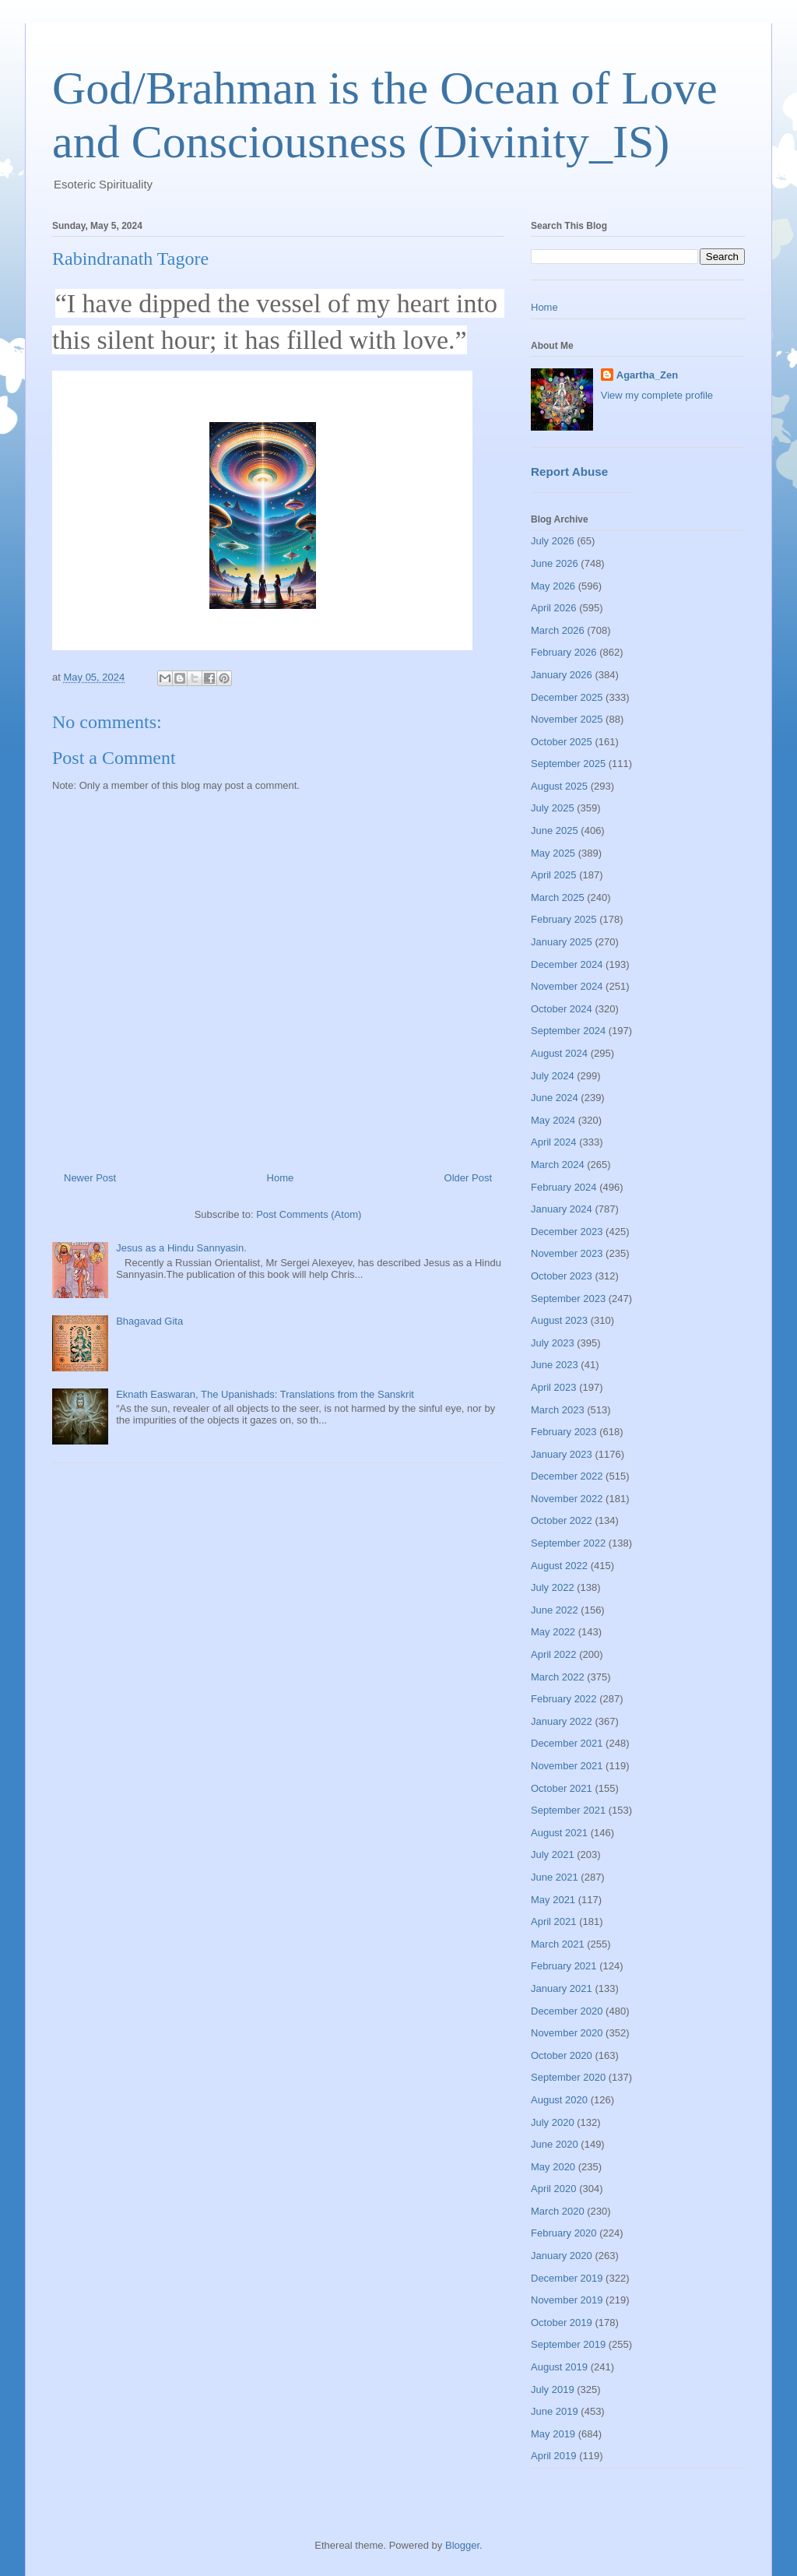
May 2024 (553, 1120)
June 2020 (554, 2144)
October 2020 (561, 2055)
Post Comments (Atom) (308, 1214)
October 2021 (561, 1788)
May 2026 (553, 586)
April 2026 (554, 608)
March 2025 (558, 897)
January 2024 (561, 1209)
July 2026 (552, 541)
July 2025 (552, 808)
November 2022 (567, 1498)
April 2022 (554, 1654)
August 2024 (559, 1053)
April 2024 (554, 1142)
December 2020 (567, 2011)
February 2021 (564, 1966)
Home (280, 1178)
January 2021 (561, 1988)
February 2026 (564, 652)
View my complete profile (657, 395)
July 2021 (552, 1854)
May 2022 (553, 1632)
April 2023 (554, 1387)
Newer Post (90, 1178)
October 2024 (561, 1009)
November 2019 (567, 2300)
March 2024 (558, 1164)
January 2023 (561, 1454)
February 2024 (564, 1187)
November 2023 (567, 1253)
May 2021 (553, 1900)
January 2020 (561, 2255)
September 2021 (568, 1810)
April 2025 (554, 875)
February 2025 (564, 919)
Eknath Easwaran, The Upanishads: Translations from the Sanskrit (265, 1394)
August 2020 (559, 2100)
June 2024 (554, 1097)
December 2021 (567, 1743)
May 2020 (553, 2167)
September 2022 (568, 1543)
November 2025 (567, 719)
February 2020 (564, 2233)
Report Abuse (569, 471)
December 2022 (567, 1476)
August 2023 (559, 1320)
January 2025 (561, 942)
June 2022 (554, 1610)
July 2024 (552, 1076)
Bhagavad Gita (149, 1321)
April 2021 (554, 1921)
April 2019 (554, 2456)
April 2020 (554, 2188)
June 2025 (554, 830)
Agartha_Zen (647, 375)
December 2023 (567, 1231)
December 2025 (567, 697)
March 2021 (558, 1944)
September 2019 (568, 2344)
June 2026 (554, 563)
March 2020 (558, 2211)
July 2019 (552, 2389)
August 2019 (559, 2367)
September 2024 (568, 1030)
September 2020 (568, 2077)
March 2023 (558, 1410)
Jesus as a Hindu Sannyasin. (181, 1248)
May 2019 (553, 2434)
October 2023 (561, 1276)
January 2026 (561, 675)
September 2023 (568, 1298)
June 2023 (554, 1365)
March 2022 (558, 1677)
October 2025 (561, 742)
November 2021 (567, 1766)
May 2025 (553, 853)
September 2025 (568, 763)
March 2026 (558, 630)
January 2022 (561, 1721)
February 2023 (564, 1432)
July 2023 (552, 1343)
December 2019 (567, 2278)
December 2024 (567, 964)
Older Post (468, 1178)
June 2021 (554, 1877)
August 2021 (559, 1833)
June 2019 (554, 2411)
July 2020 (552, 2122)
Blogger (462, 2545)
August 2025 (559, 786)
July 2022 (552, 1587)
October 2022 (561, 1520)
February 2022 (564, 1699)
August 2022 (559, 1565)
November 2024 (567, 986)
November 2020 (567, 2033)
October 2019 (561, 2322)
